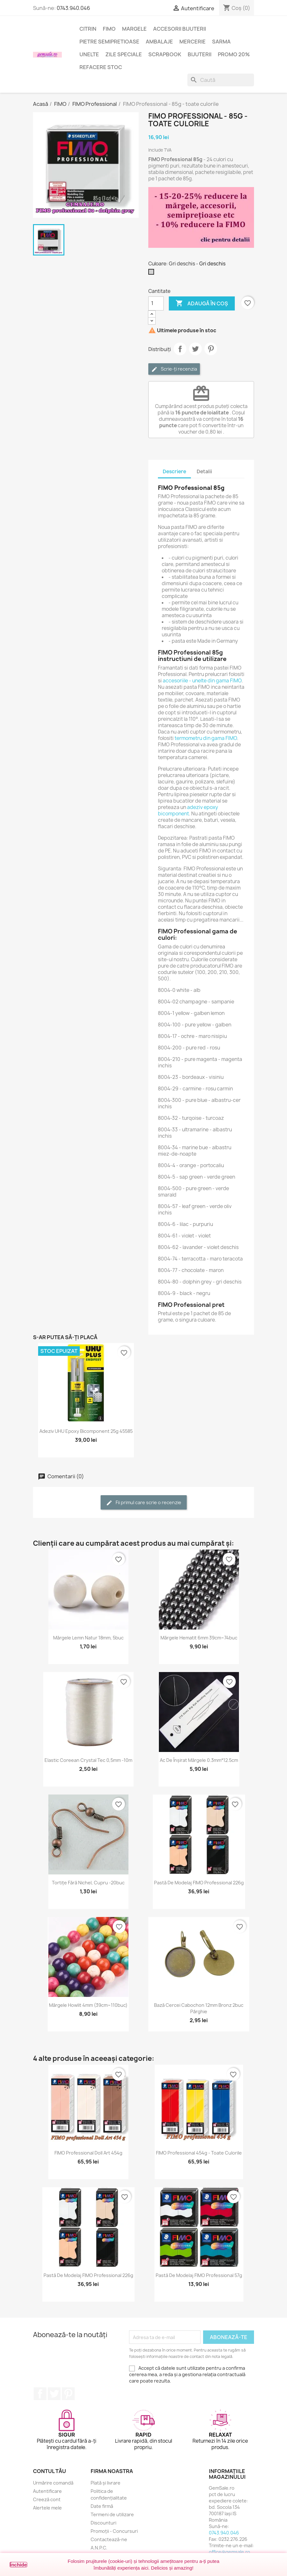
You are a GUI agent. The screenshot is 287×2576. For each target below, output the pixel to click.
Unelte (89, 54)
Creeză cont (47, 2499)
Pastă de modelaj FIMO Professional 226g (199, 1883)
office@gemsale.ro (229, 2552)
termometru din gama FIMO (206, 738)
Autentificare (47, 2491)
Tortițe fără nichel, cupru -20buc (88, 1883)
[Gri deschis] (152, 273)
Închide (18, 2564)
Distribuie (180, 348)
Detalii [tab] (204, 471)
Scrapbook (164, 54)
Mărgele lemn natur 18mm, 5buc (88, 1638)
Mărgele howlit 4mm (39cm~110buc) (88, 2005)
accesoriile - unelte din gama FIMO (202, 680)
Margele (134, 28)
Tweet (195, 348)
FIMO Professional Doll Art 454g (88, 2153)
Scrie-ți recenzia (174, 369)
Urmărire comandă (53, 2483)
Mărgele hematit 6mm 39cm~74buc (198, 1638)
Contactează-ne (109, 2539)
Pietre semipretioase (109, 41)
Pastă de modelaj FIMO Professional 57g (199, 2275)
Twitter (54, 2393)
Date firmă (102, 2506)
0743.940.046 (73, 8)
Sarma (221, 41)
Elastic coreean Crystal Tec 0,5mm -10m (88, 1760)
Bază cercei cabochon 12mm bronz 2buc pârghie (198, 2008)
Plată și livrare (105, 2483)
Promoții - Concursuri (114, 2531)
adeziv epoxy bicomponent (188, 810)
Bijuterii (199, 54)
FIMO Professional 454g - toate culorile (199, 2153)
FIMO (109, 28)
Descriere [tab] (174, 471)
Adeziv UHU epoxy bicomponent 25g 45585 (86, 1431)
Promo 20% (234, 54)
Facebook (40, 2393)
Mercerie (192, 41)
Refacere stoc (100, 67)
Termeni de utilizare (112, 2514)
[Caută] (220, 80)
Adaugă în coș (202, 303)
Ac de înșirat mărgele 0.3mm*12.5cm (199, 1760)
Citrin (87, 28)
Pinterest (210, 348)
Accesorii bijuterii (179, 28)
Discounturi (103, 2523)
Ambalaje (159, 41)
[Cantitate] (156, 303)
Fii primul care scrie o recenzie (143, 1502)
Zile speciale (123, 54)
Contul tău (49, 2471)
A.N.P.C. (99, 2548)
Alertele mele (47, 2508)
